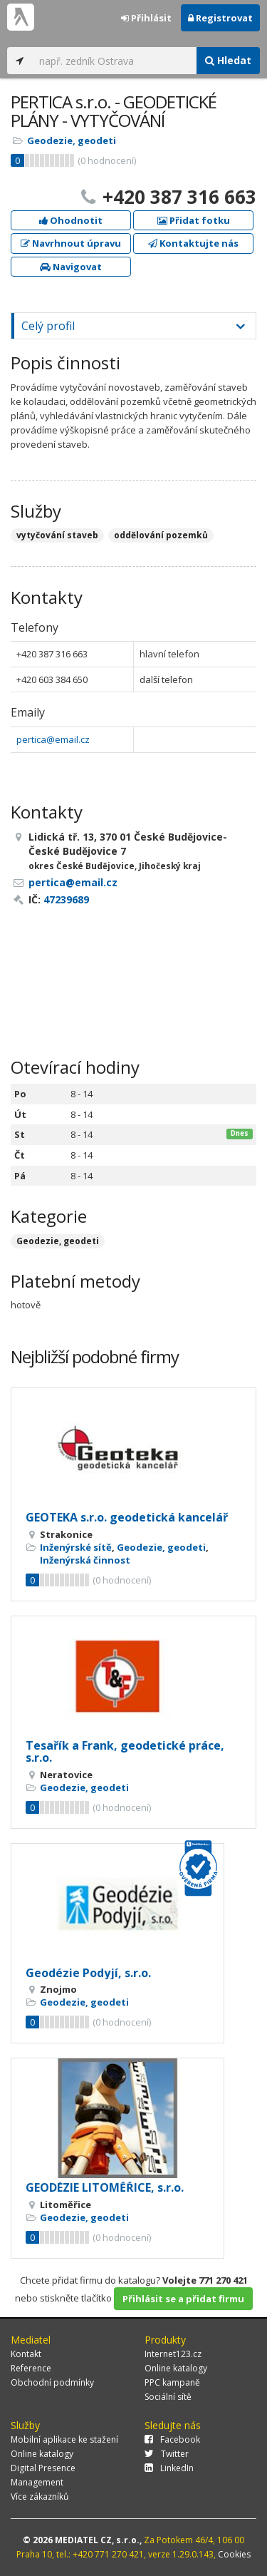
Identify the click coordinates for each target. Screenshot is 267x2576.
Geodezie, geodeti (71, 140)
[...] (114, 60)
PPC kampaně (172, 2382)
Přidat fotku (193, 220)
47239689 (66, 899)
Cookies (234, 2554)
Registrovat (220, 17)
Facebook (172, 2439)
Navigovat (71, 266)
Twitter (167, 2454)
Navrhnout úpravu (71, 243)
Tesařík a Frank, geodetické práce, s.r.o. (125, 1752)
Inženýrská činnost (85, 1560)
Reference (31, 2368)
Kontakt (26, 2354)
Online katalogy (176, 2368)
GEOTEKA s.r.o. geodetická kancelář (127, 1517)
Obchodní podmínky (52, 2382)
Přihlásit (146, 17)
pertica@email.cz (53, 739)
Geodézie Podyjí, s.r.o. (88, 1973)
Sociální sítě (168, 2397)
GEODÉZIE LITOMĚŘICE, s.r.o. (105, 2187)
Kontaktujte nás (193, 243)
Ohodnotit (71, 220)
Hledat (228, 60)
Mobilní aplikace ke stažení (64, 2439)
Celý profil (48, 326)
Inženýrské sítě (76, 1547)
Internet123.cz (173, 2354)
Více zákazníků (39, 2496)
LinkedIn (169, 2468)
